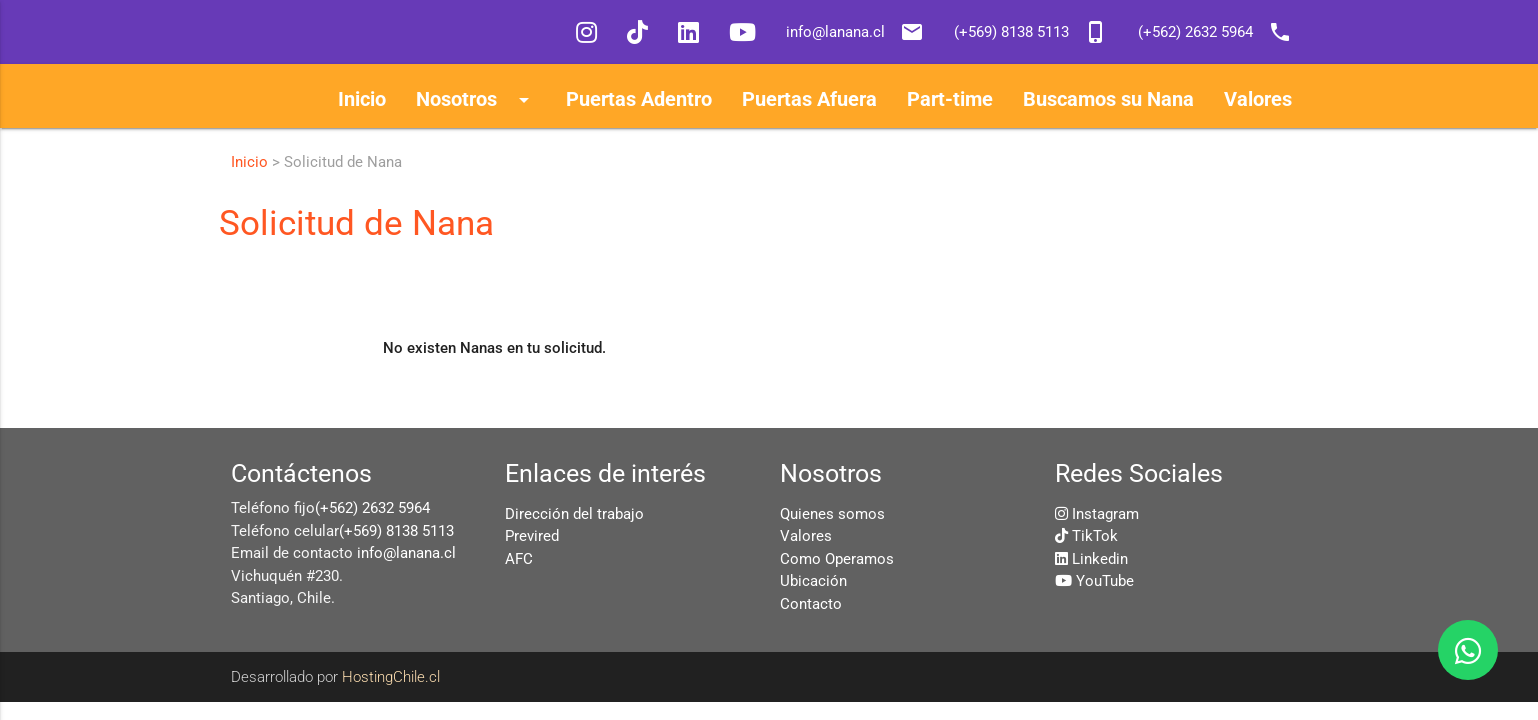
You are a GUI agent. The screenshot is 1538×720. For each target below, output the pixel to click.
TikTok (1095, 536)
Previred (532, 536)
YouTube (1105, 581)
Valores (806, 536)
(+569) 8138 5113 (396, 531)
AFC (519, 559)
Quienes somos (832, 514)
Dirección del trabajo (574, 514)
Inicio (249, 162)
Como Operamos (837, 559)
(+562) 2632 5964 (372, 508)
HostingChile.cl (391, 677)
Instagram (1105, 514)
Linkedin (1100, 559)
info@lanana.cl (406, 553)
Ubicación (813, 581)
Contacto (811, 604)
